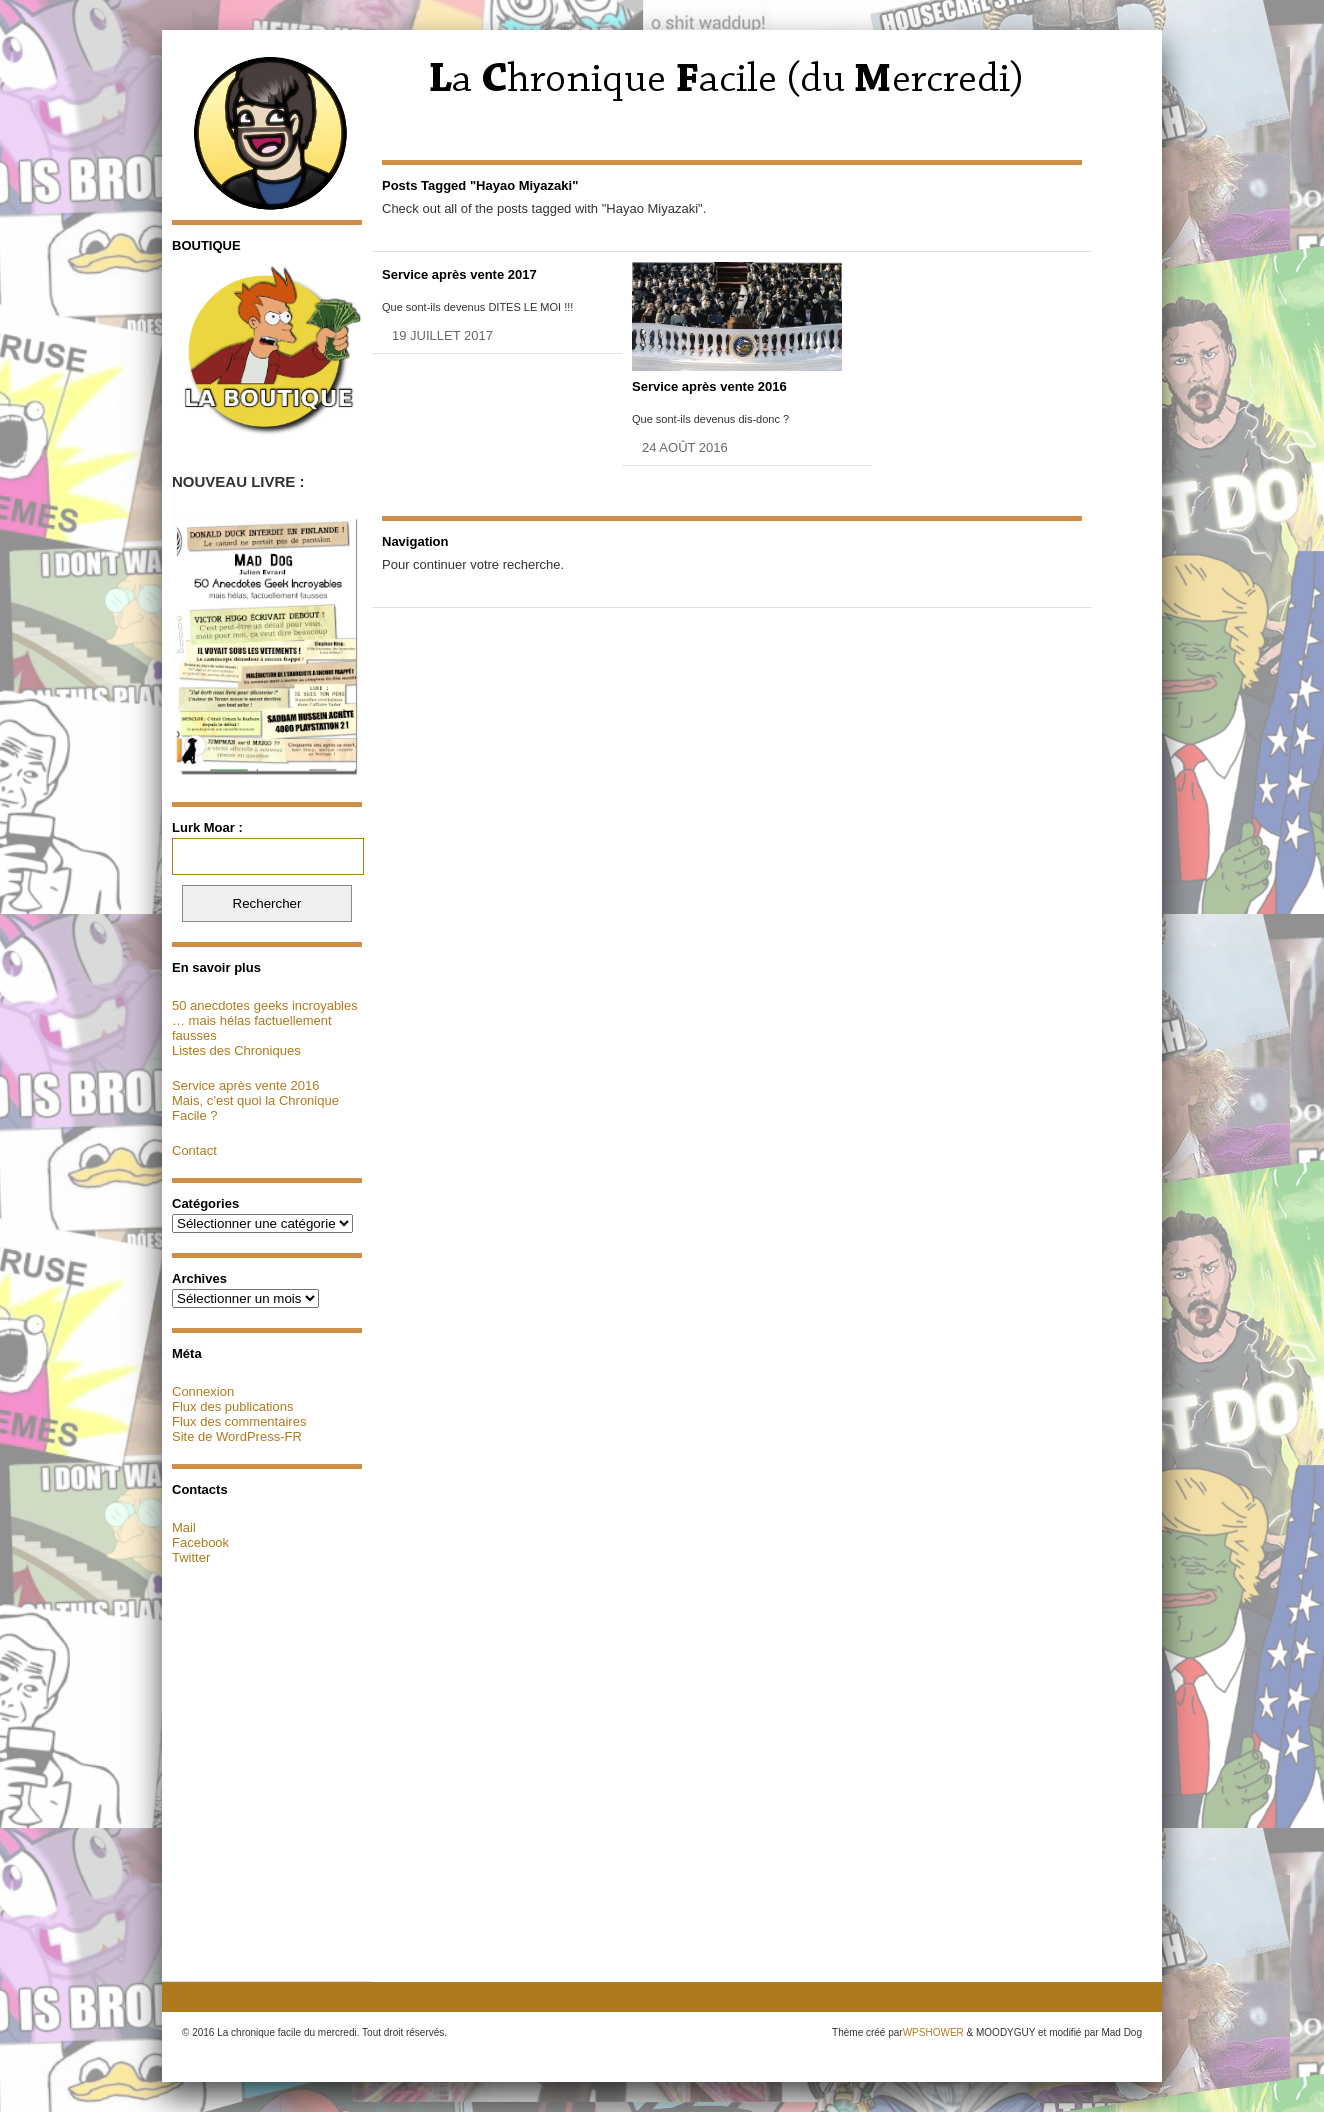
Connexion (203, 1391)
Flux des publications (232, 1406)
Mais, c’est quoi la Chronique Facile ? (255, 1108)
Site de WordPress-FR (237, 1436)
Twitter (191, 1557)
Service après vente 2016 (245, 1085)
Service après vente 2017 (459, 274)
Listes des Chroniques (236, 1050)
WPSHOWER (933, 2032)
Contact (194, 1150)
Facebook (200, 1542)
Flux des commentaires (239, 1421)
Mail (184, 1527)
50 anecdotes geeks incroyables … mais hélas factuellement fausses (265, 1020)
